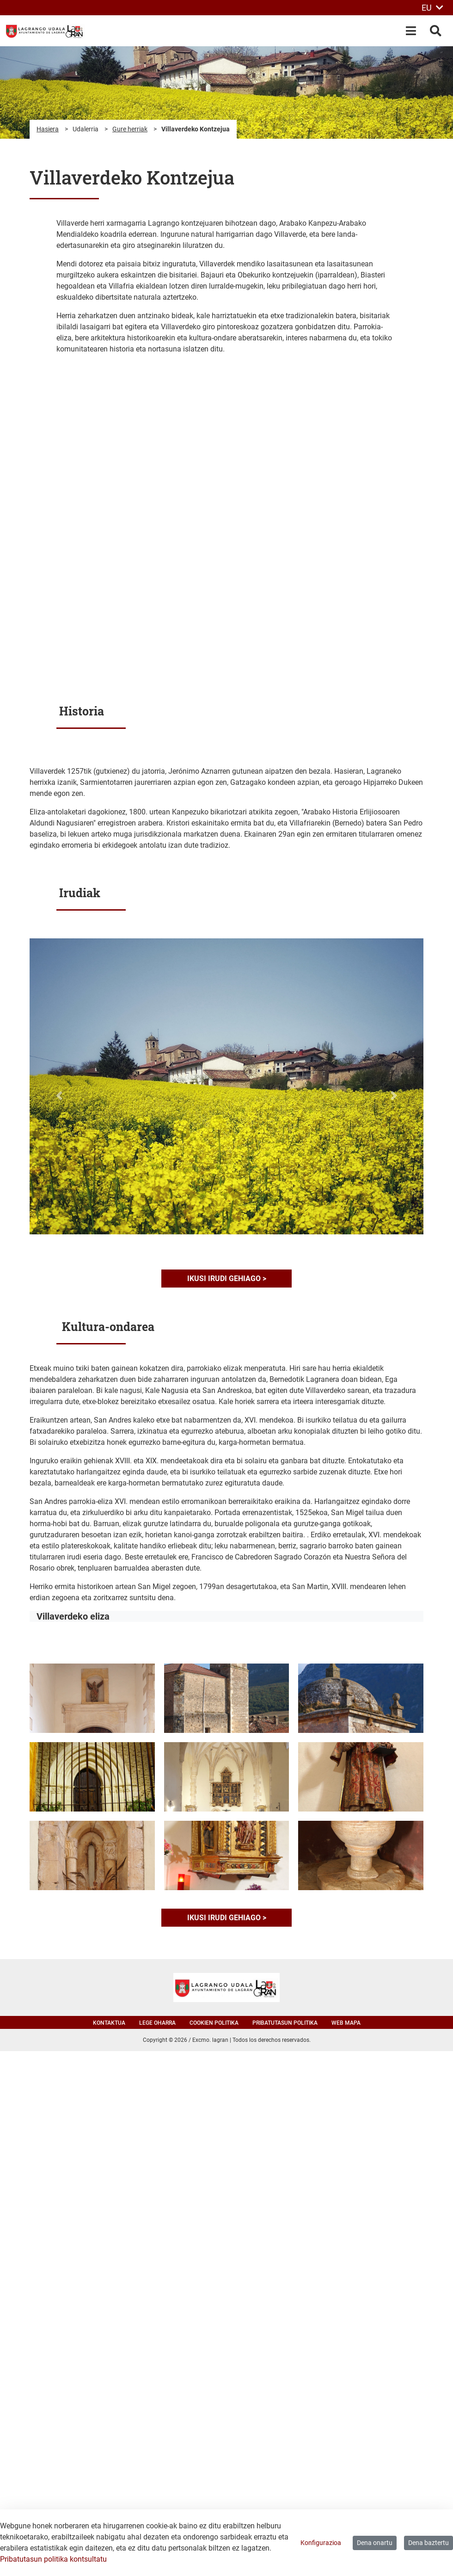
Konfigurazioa (320, 2542)
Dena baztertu (428, 2542)
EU (432, 7)
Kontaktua (109, 2023)
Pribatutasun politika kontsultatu (53, 2559)
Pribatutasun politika (285, 2023)
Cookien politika (214, 2023)
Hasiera (48, 129)
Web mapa (346, 2023)
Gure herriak (129, 129)
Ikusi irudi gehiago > (226, 1278)
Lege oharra (157, 2023)
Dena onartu (374, 2542)
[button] (59, 1095)
